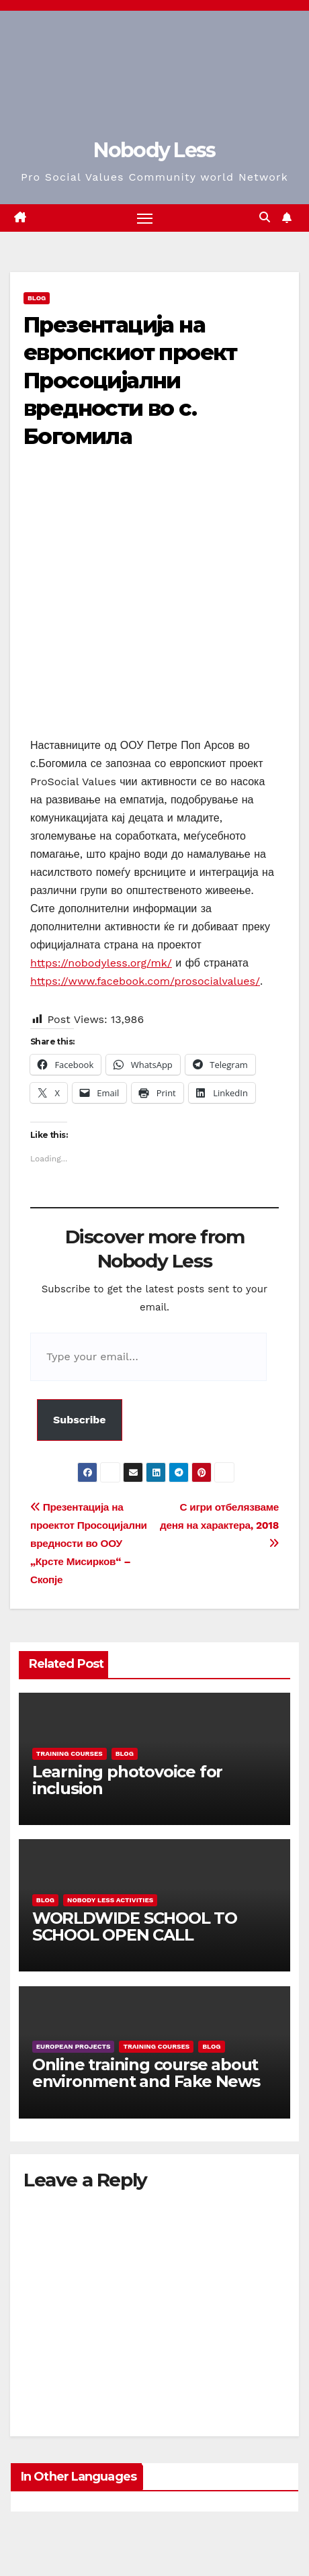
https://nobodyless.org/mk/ (101, 963)
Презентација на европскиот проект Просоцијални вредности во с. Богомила (130, 380)
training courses (69, 1753)
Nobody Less (154, 150)
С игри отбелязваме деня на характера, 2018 (219, 1524)
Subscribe (79, 1419)
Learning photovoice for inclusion (127, 1780)
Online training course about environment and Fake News (146, 2073)
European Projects (73, 2046)
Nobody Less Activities (110, 1900)
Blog (37, 298)
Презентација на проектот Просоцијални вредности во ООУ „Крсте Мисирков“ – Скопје (88, 1543)
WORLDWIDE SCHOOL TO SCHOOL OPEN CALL (134, 1926)
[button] (264, 217)
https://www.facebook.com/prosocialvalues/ (145, 981)
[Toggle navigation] (145, 218)
